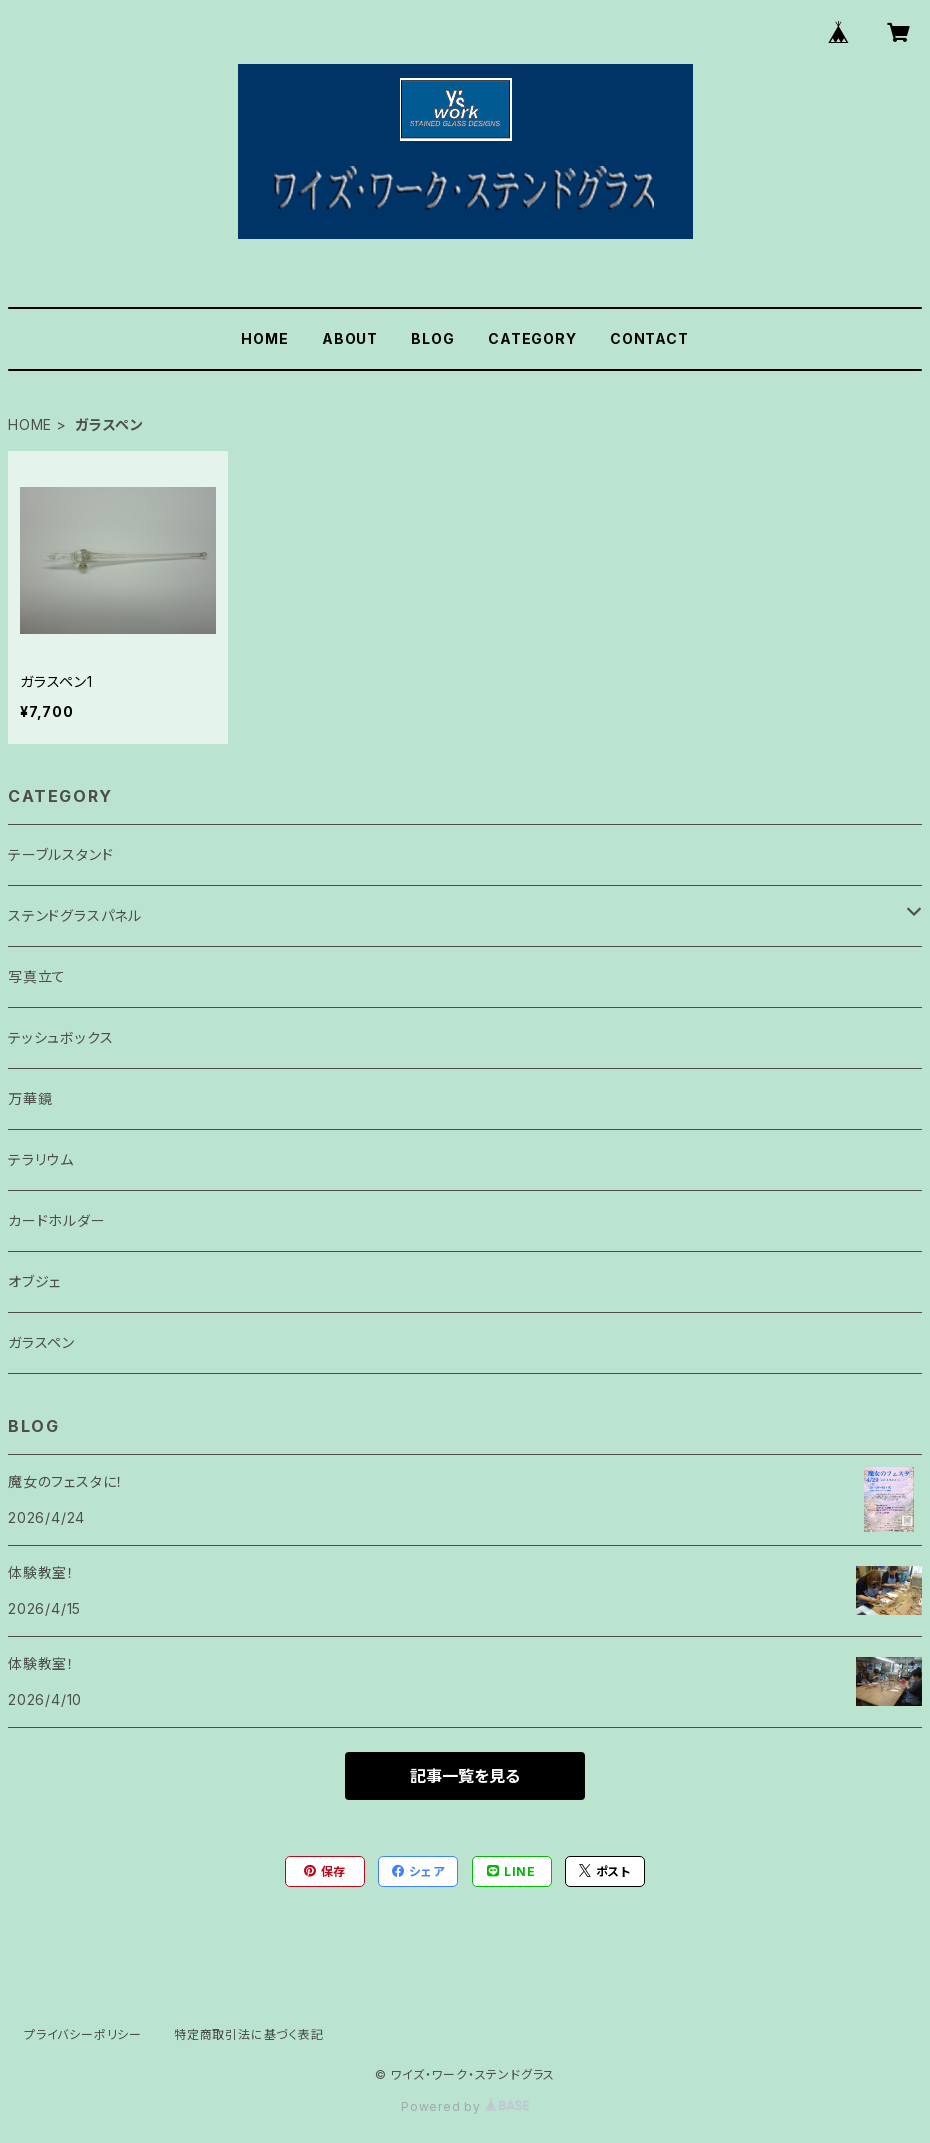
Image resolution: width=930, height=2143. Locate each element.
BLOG (432, 338)
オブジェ (34, 1281)
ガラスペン (41, 1342)
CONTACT (649, 338)
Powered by (465, 2106)
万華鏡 (30, 1098)
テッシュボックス (60, 1037)
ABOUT (350, 338)
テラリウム (41, 1159)
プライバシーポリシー (83, 2034)
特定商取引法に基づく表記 (249, 2034)
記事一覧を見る (465, 1776)
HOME (264, 338)
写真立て (37, 976)
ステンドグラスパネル (75, 915)
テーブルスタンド (60, 854)
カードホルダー (57, 1220)
